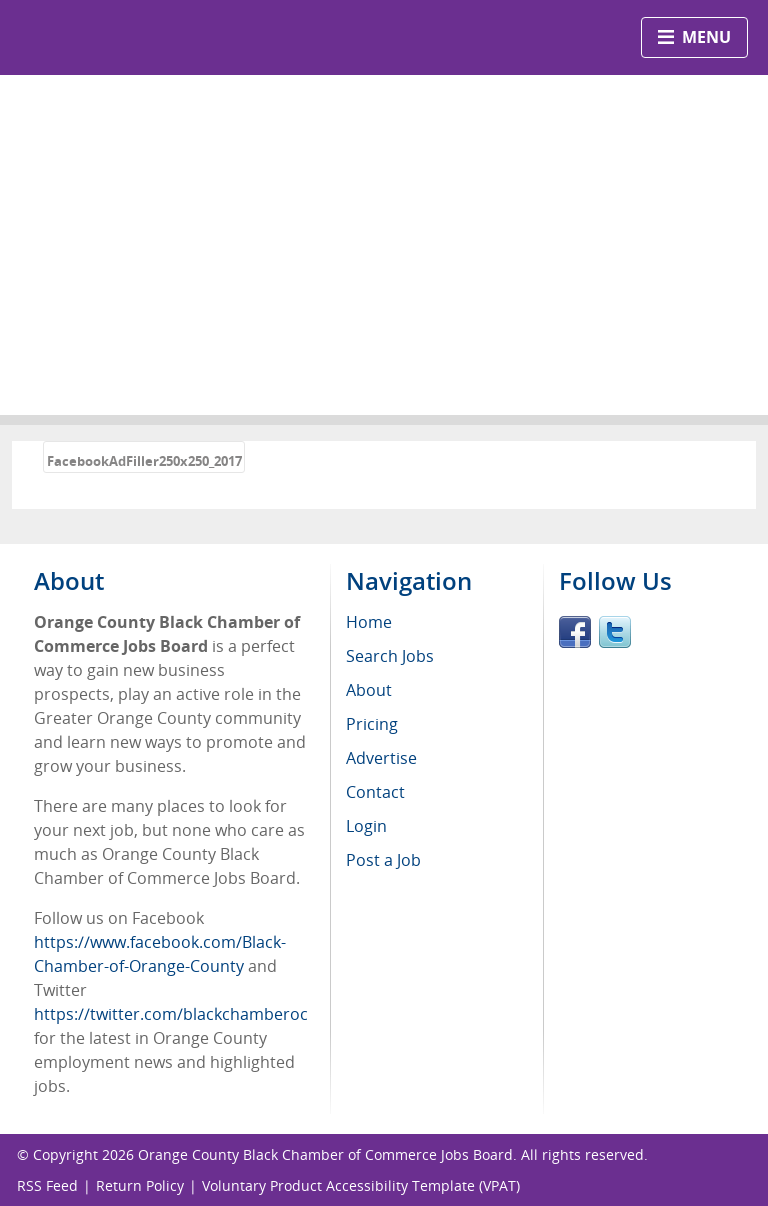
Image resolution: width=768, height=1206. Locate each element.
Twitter (615, 632)
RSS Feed (47, 1185)
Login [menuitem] (366, 826)
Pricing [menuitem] (372, 724)
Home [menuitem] (369, 622)
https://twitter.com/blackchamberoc (171, 1014)
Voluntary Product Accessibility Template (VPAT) (361, 1185)
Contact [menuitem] (375, 792)
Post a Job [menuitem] (383, 860)
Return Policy (140, 1185)
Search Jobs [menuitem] (390, 656)
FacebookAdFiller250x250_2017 (144, 461)
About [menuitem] (369, 690)
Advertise (381, 758)
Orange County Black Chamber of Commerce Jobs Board (325, 1154)
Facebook (575, 632)
